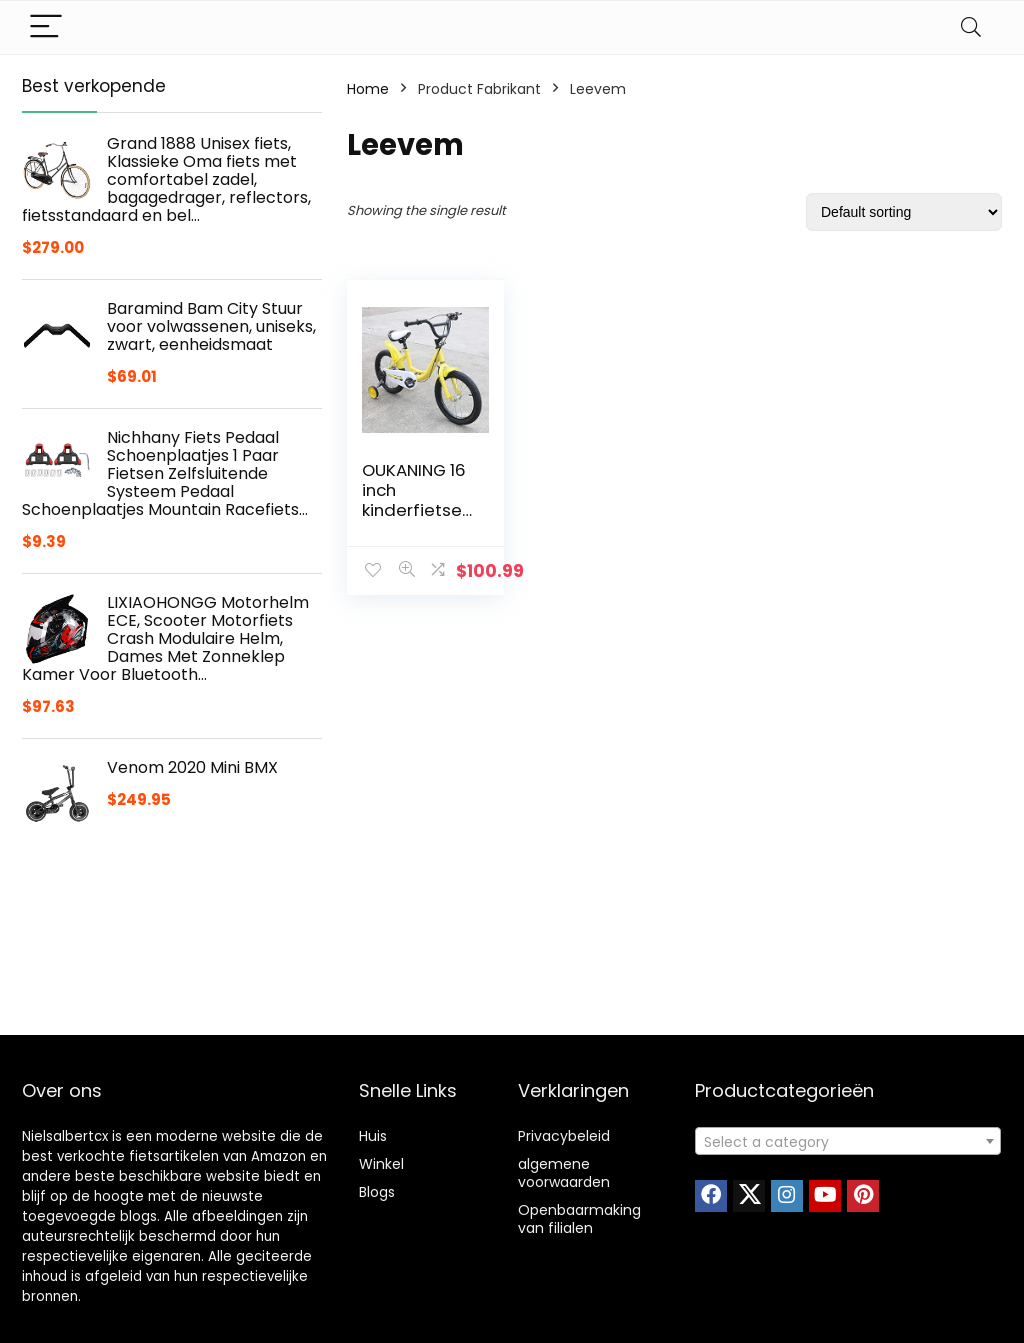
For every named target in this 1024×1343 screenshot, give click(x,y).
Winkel (381, 1164)
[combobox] (848, 1141)
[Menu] (46, 27)
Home (368, 89)
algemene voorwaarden (564, 1173)
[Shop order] (904, 212)
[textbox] (848, 1142)
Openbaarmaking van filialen (579, 1219)
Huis (373, 1136)
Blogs (377, 1192)
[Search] (971, 27)
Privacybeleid (564, 1136)
